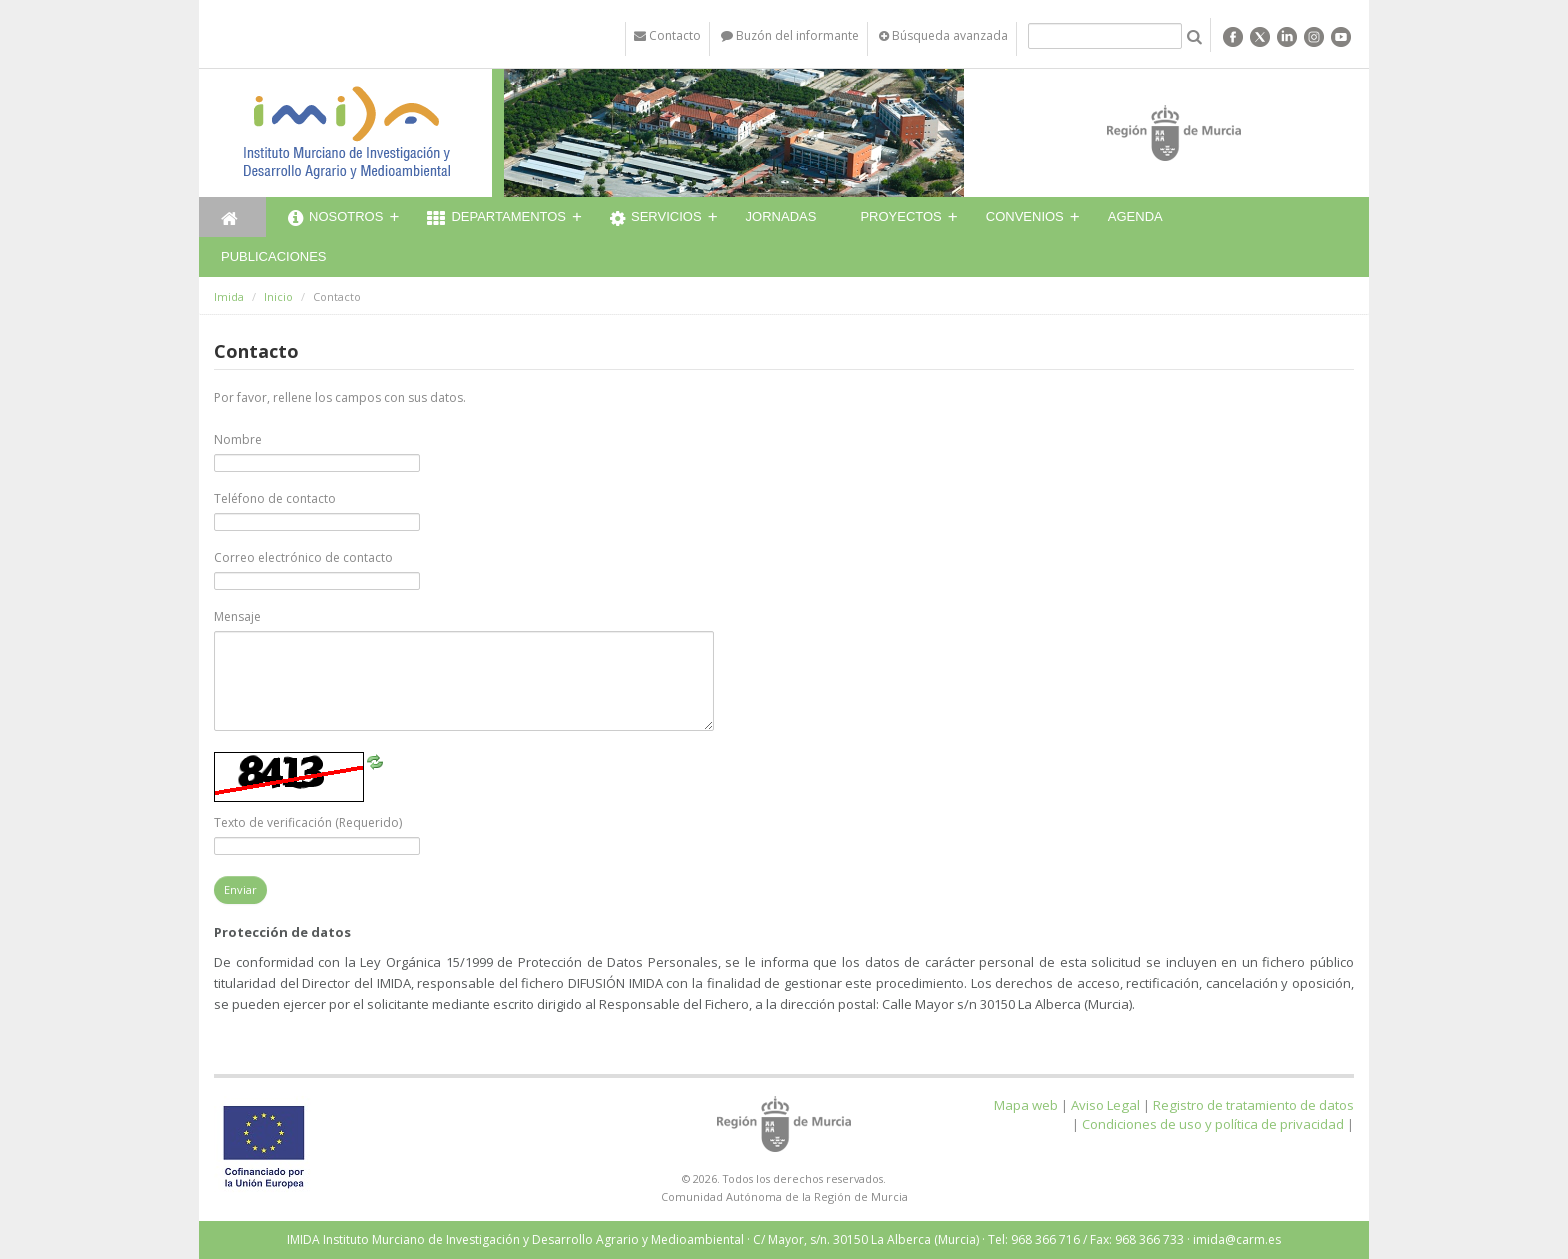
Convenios (1025, 216)
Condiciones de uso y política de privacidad (1213, 1124)
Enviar (240, 889)
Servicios (656, 219)
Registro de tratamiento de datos (1253, 1105)
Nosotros (335, 219)
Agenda (1135, 216)
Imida (229, 296)
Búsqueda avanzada (943, 35)
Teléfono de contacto (275, 498)
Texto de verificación (308, 822)
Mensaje (237, 616)
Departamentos (496, 219)
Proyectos (900, 216)
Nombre (238, 439)
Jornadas (781, 216)
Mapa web (1026, 1105)
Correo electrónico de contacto (303, 557)
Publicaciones (273, 256)
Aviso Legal (1105, 1105)
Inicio (278, 296)
